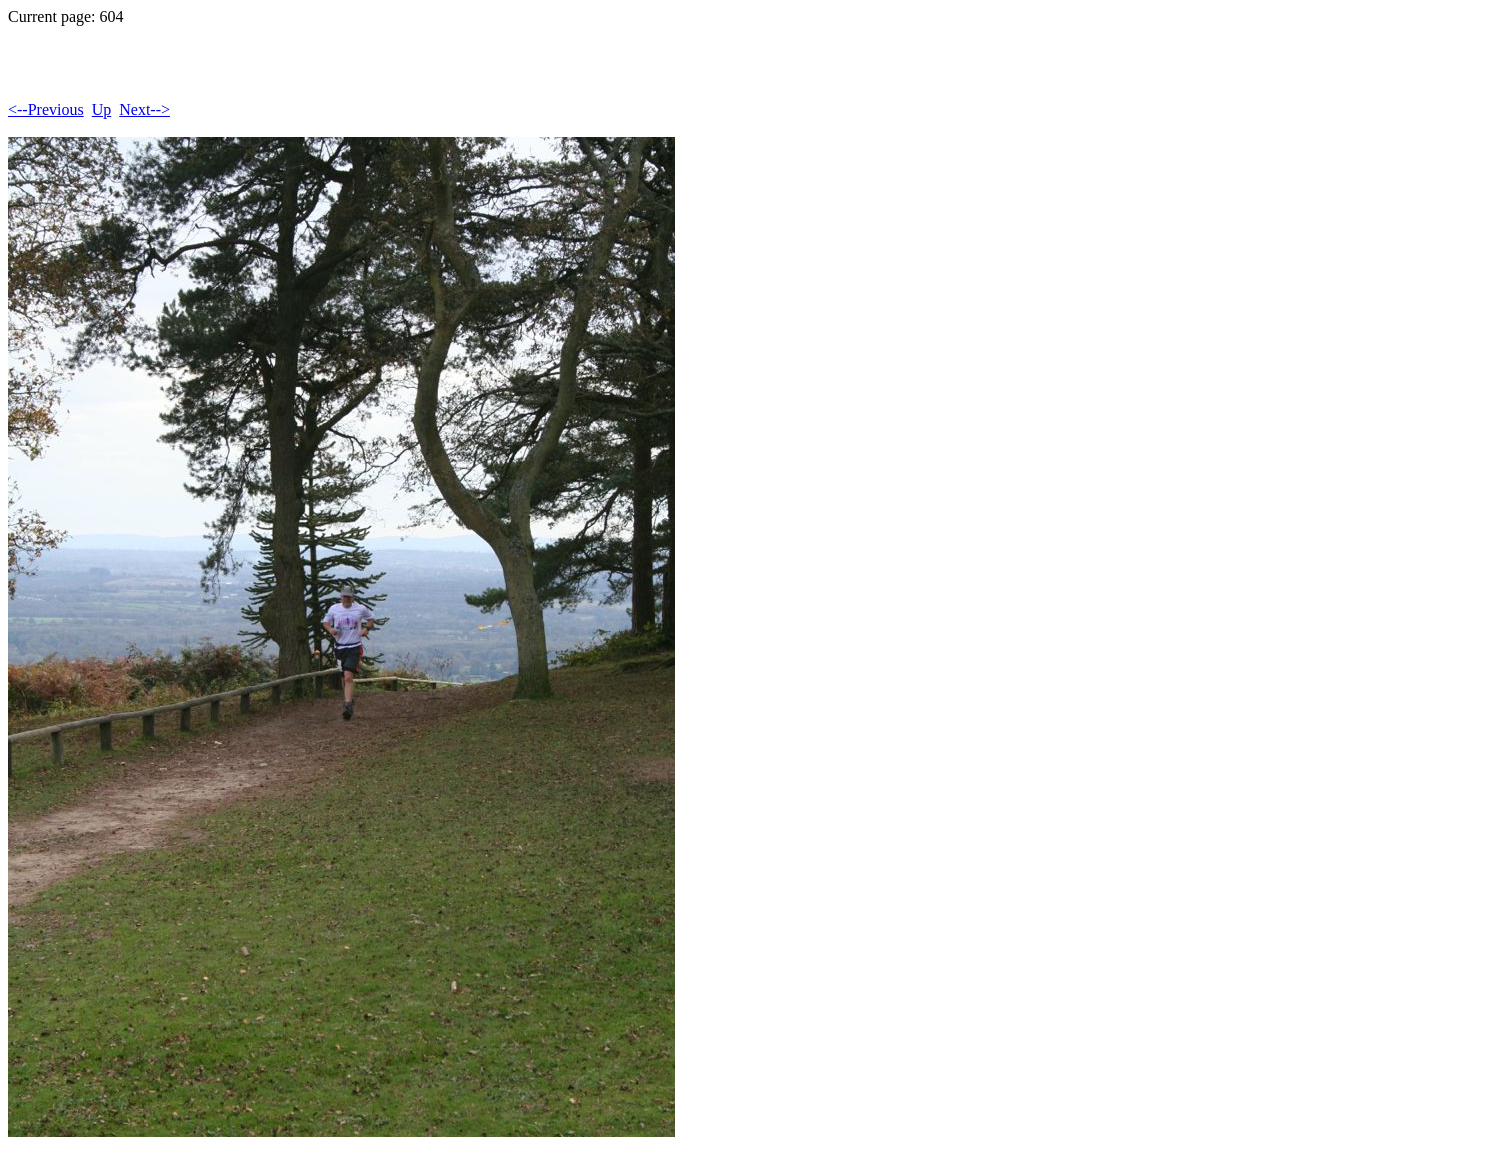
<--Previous (46, 109)
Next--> (144, 109)
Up (102, 109)
